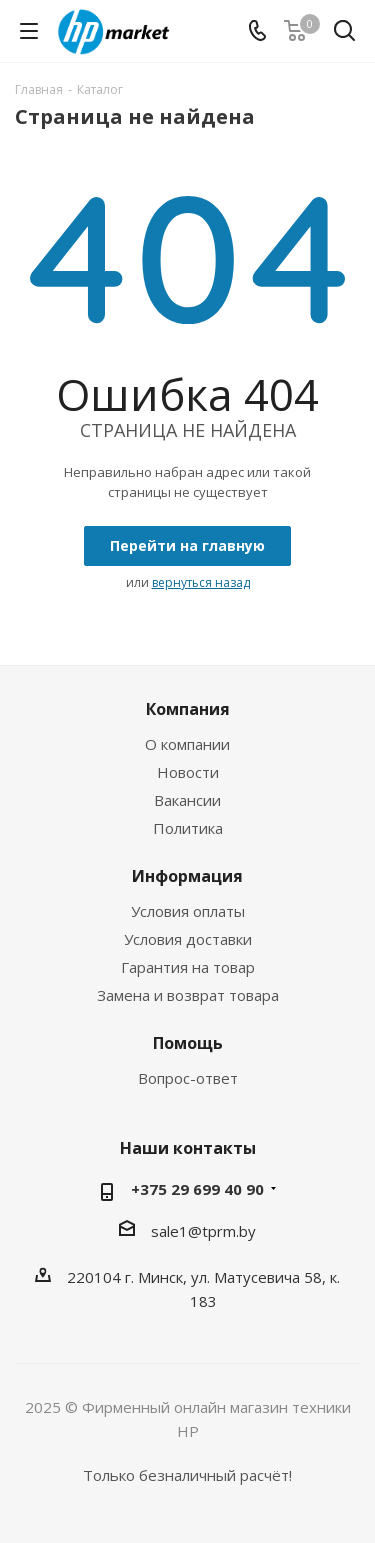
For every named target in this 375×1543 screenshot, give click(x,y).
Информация (187, 876)
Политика (188, 828)
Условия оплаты (188, 911)
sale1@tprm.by (203, 1231)
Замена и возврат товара (188, 995)
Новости (188, 772)
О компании (187, 744)
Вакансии (187, 800)
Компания (188, 709)
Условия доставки (188, 939)
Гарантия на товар (188, 967)
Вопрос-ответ (188, 1078)
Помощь (188, 1043)
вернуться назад (201, 582)
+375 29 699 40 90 (197, 1189)
